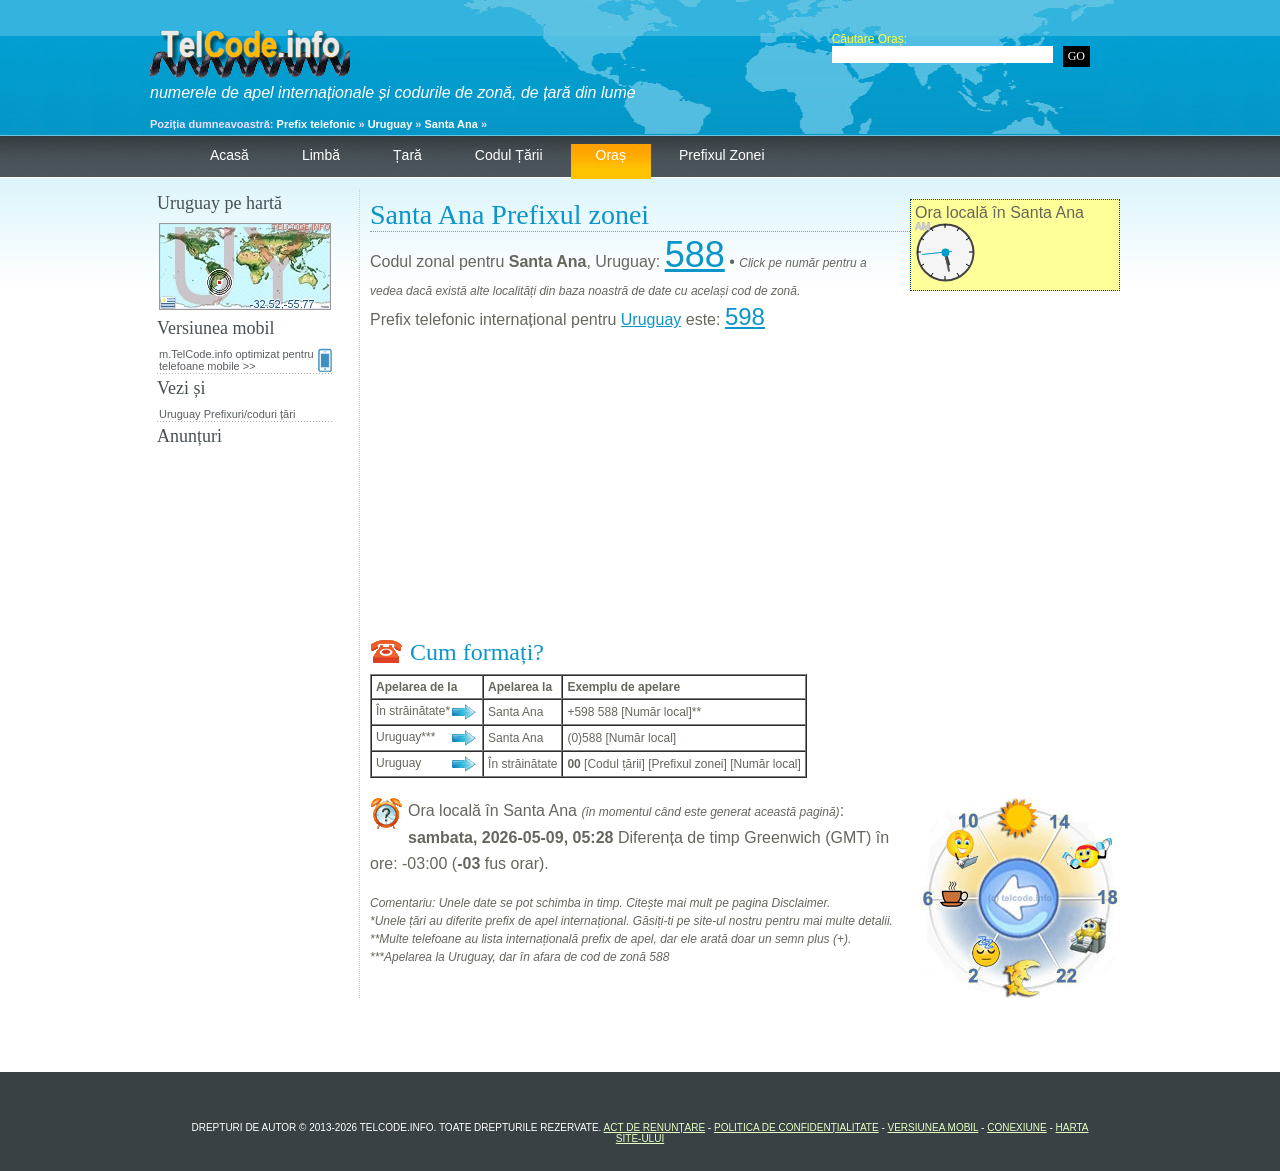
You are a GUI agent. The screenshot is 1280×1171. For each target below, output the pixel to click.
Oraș (611, 155)
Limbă (321, 155)
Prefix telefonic (316, 124)
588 (695, 254)
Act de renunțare (655, 1127)
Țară (407, 155)
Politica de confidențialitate (796, 1127)
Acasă (229, 155)
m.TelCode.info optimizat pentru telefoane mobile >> (245, 360)
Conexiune (1016, 1127)
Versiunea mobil (933, 1127)
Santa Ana (451, 124)
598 (745, 316)
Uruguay (390, 124)
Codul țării (509, 155)
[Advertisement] (745, 489)
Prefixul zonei (722, 155)
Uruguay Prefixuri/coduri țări (227, 414)
